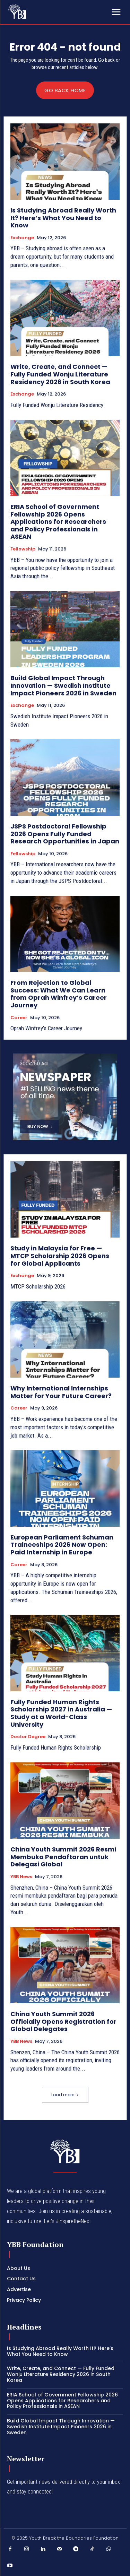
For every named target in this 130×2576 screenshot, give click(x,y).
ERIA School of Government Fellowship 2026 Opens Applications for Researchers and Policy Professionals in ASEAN (58, 521)
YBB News (21, 1877)
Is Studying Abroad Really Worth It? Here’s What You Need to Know (63, 217)
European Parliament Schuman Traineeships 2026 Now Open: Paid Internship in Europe (61, 1544)
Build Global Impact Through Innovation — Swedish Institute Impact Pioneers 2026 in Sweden (63, 685)
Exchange (22, 238)
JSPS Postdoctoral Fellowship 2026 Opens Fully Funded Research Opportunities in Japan (64, 833)
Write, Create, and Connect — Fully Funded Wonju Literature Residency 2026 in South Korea (61, 374)
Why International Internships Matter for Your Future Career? (61, 1392)
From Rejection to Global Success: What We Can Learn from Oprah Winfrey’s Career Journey (58, 993)
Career (18, 1018)
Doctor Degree (27, 1737)
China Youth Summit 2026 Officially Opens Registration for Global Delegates (63, 2021)
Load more (65, 2095)
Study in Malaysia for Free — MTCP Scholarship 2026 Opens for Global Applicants (59, 1255)
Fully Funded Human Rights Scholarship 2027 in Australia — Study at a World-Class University (61, 1713)
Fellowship (22, 549)
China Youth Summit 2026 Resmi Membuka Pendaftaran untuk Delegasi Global (63, 1856)
